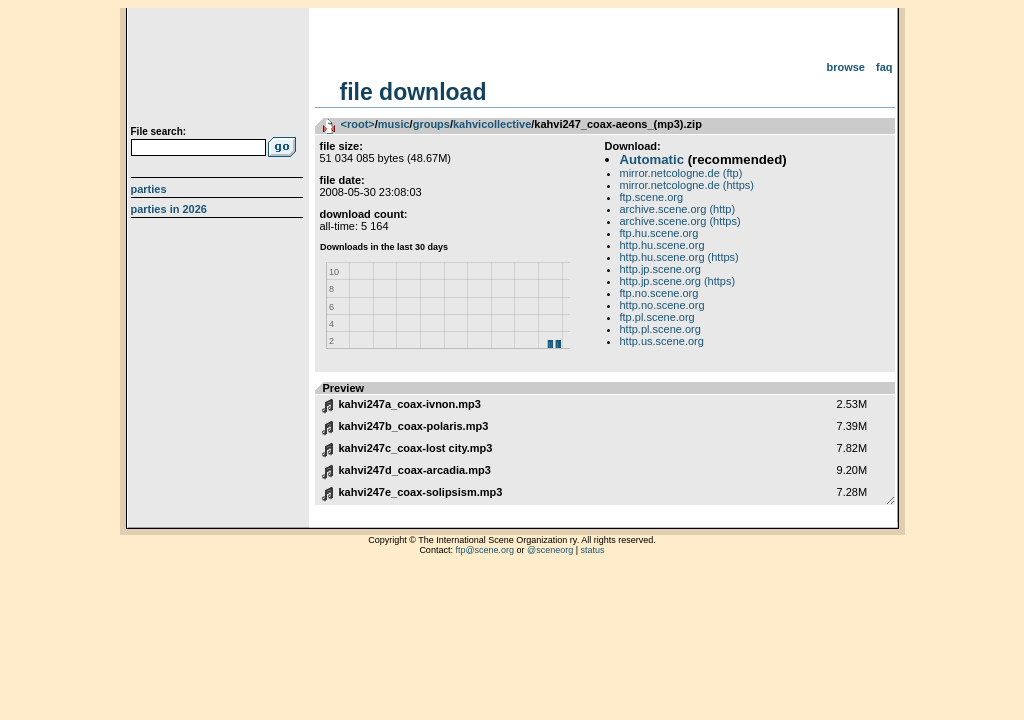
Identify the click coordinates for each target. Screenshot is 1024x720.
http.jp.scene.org (660, 269)
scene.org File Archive (219, 70)
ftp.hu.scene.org (659, 233)
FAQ (884, 67)
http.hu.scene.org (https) (679, 257)
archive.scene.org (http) (678, 209)
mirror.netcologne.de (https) (687, 185)
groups (431, 124)
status (593, 550)
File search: (159, 131)
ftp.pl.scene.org (657, 317)
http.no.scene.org (662, 305)
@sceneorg (550, 550)
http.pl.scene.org (660, 329)
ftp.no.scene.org (659, 293)
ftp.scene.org (652, 197)
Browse (845, 67)
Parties (149, 189)
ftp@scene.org (484, 550)
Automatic (652, 159)
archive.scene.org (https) (680, 221)
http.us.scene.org (662, 341)
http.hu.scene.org (662, 245)
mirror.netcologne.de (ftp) (681, 173)
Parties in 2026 (169, 209)
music (394, 124)
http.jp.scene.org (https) (678, 281)
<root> (358, 124)
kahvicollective (492, 124)
